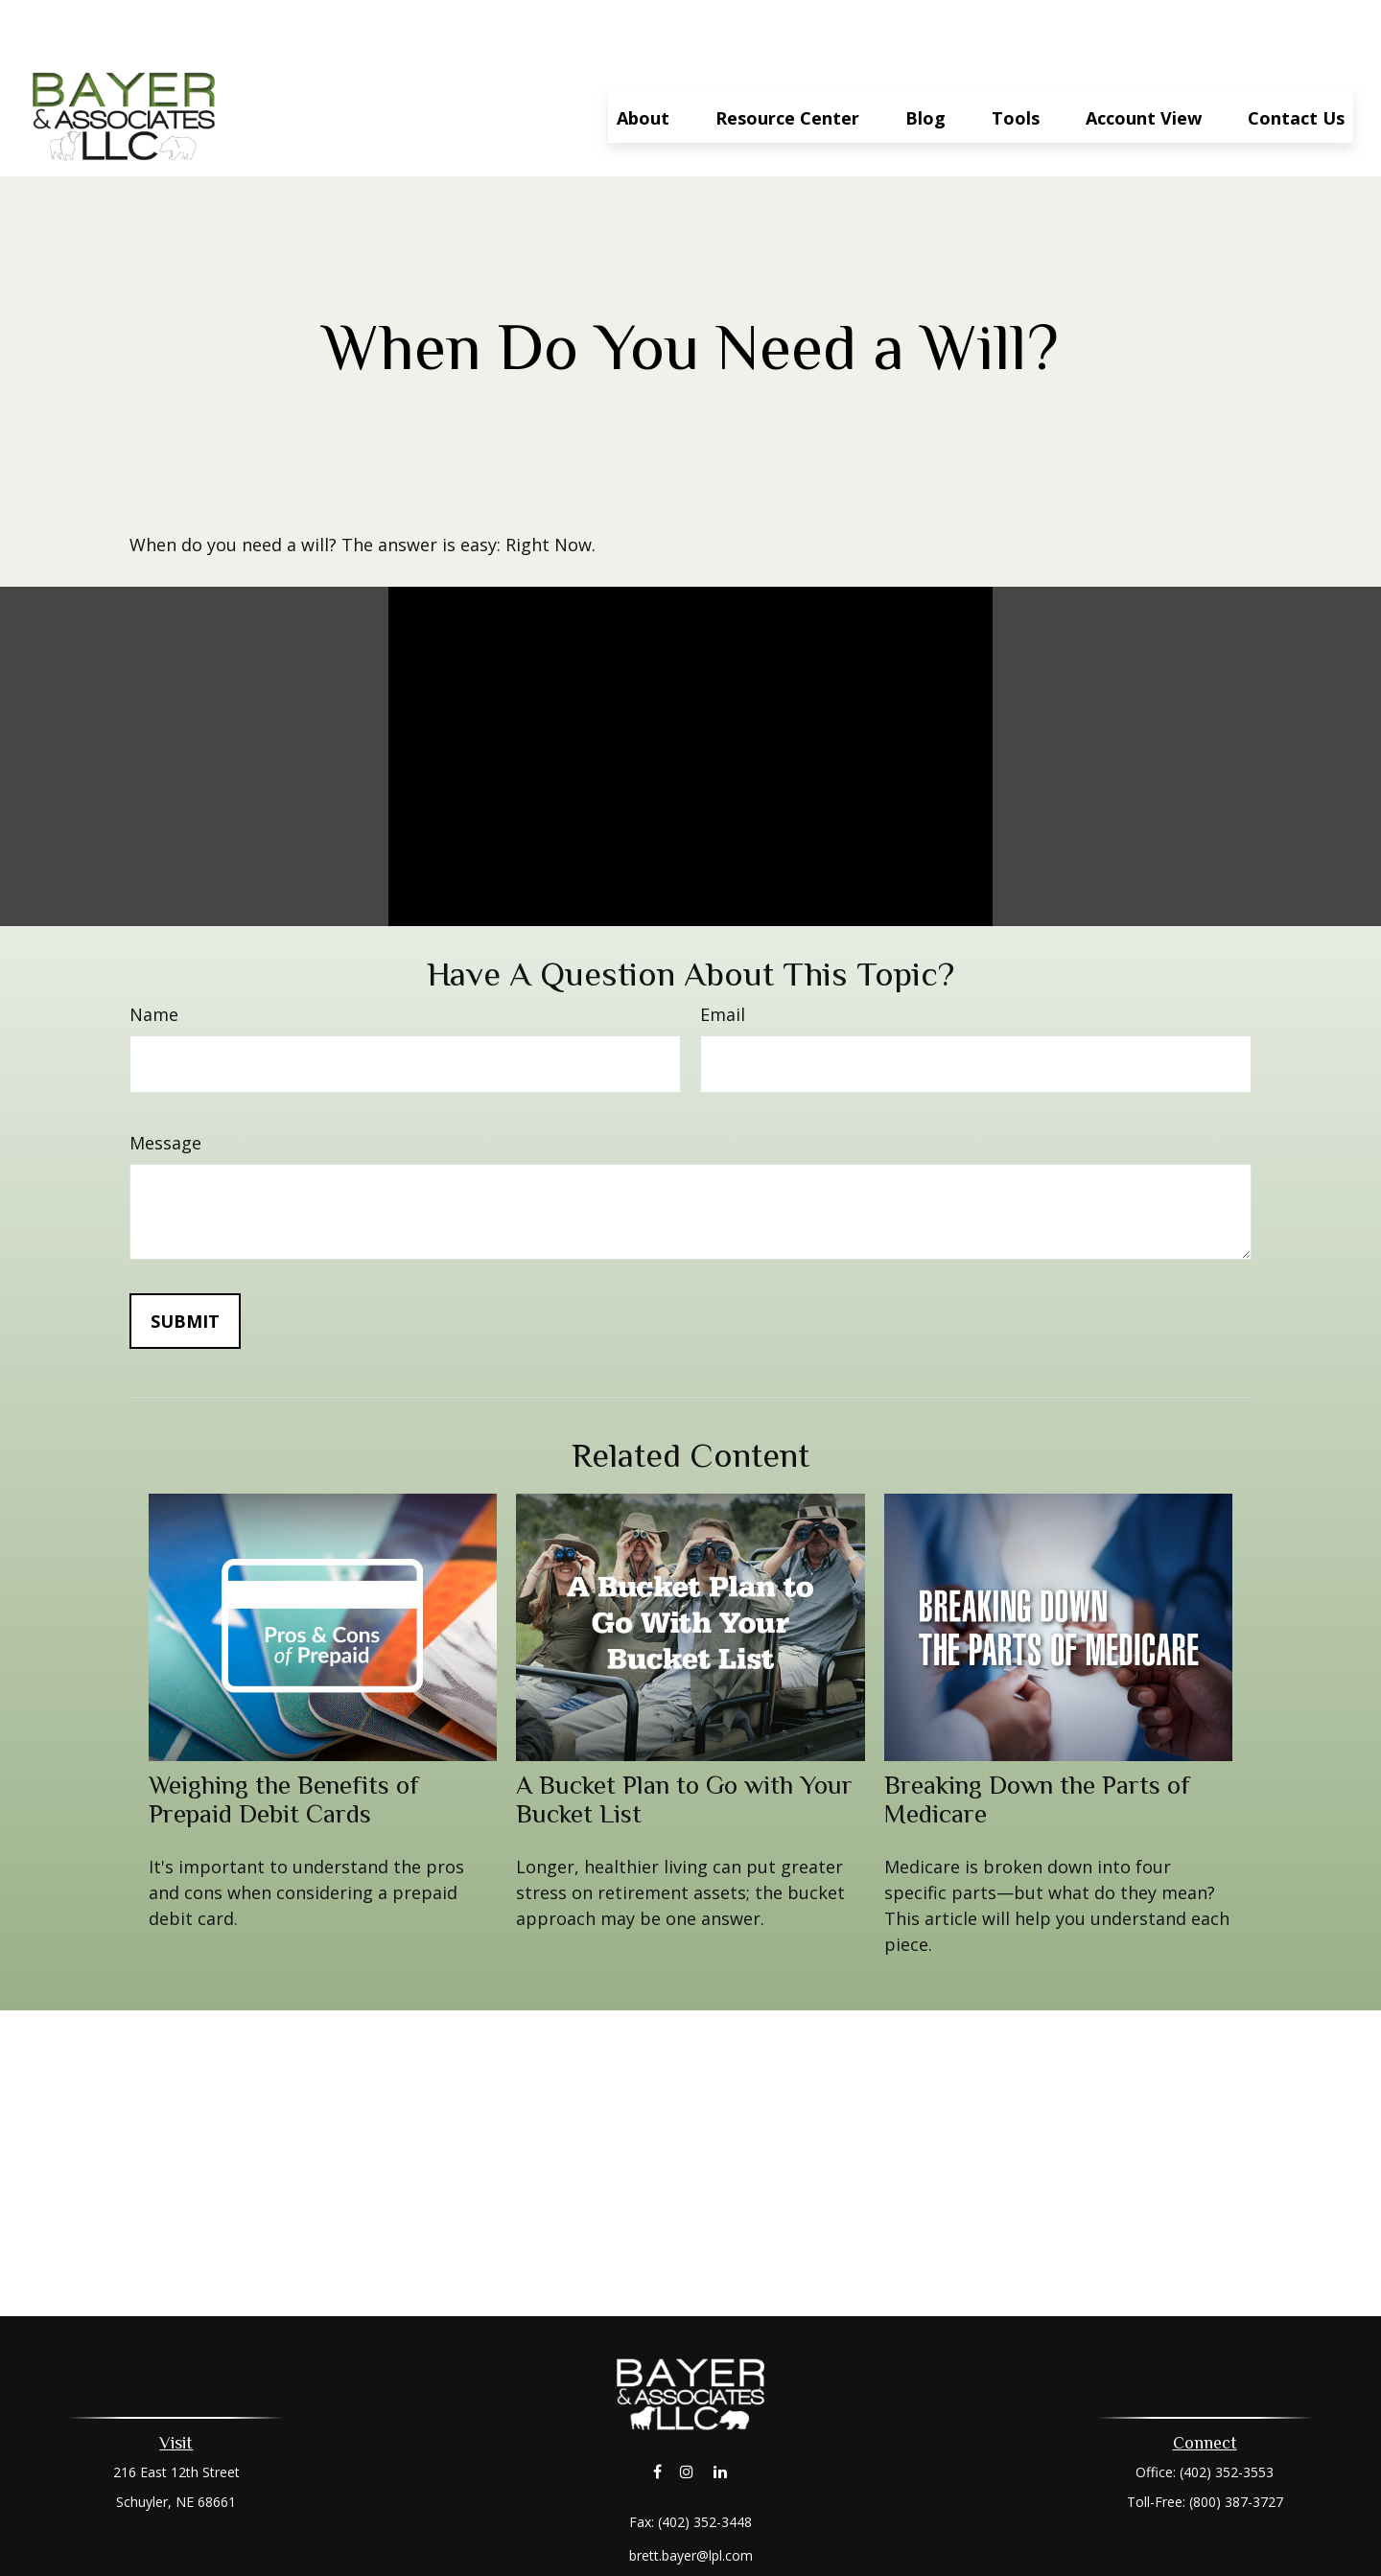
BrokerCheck (888, 2566)
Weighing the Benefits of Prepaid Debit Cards (284, 1742)
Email (722, 956)
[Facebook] (657, 2413)
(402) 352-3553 (1227, 2414)
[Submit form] (185, 1263)
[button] (643, 59)
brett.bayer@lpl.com (691, 2498)
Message (165, 1085)
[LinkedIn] (721, 2413)
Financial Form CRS (704, 2531)
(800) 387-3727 (1236, 2444)
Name (153, 956)
